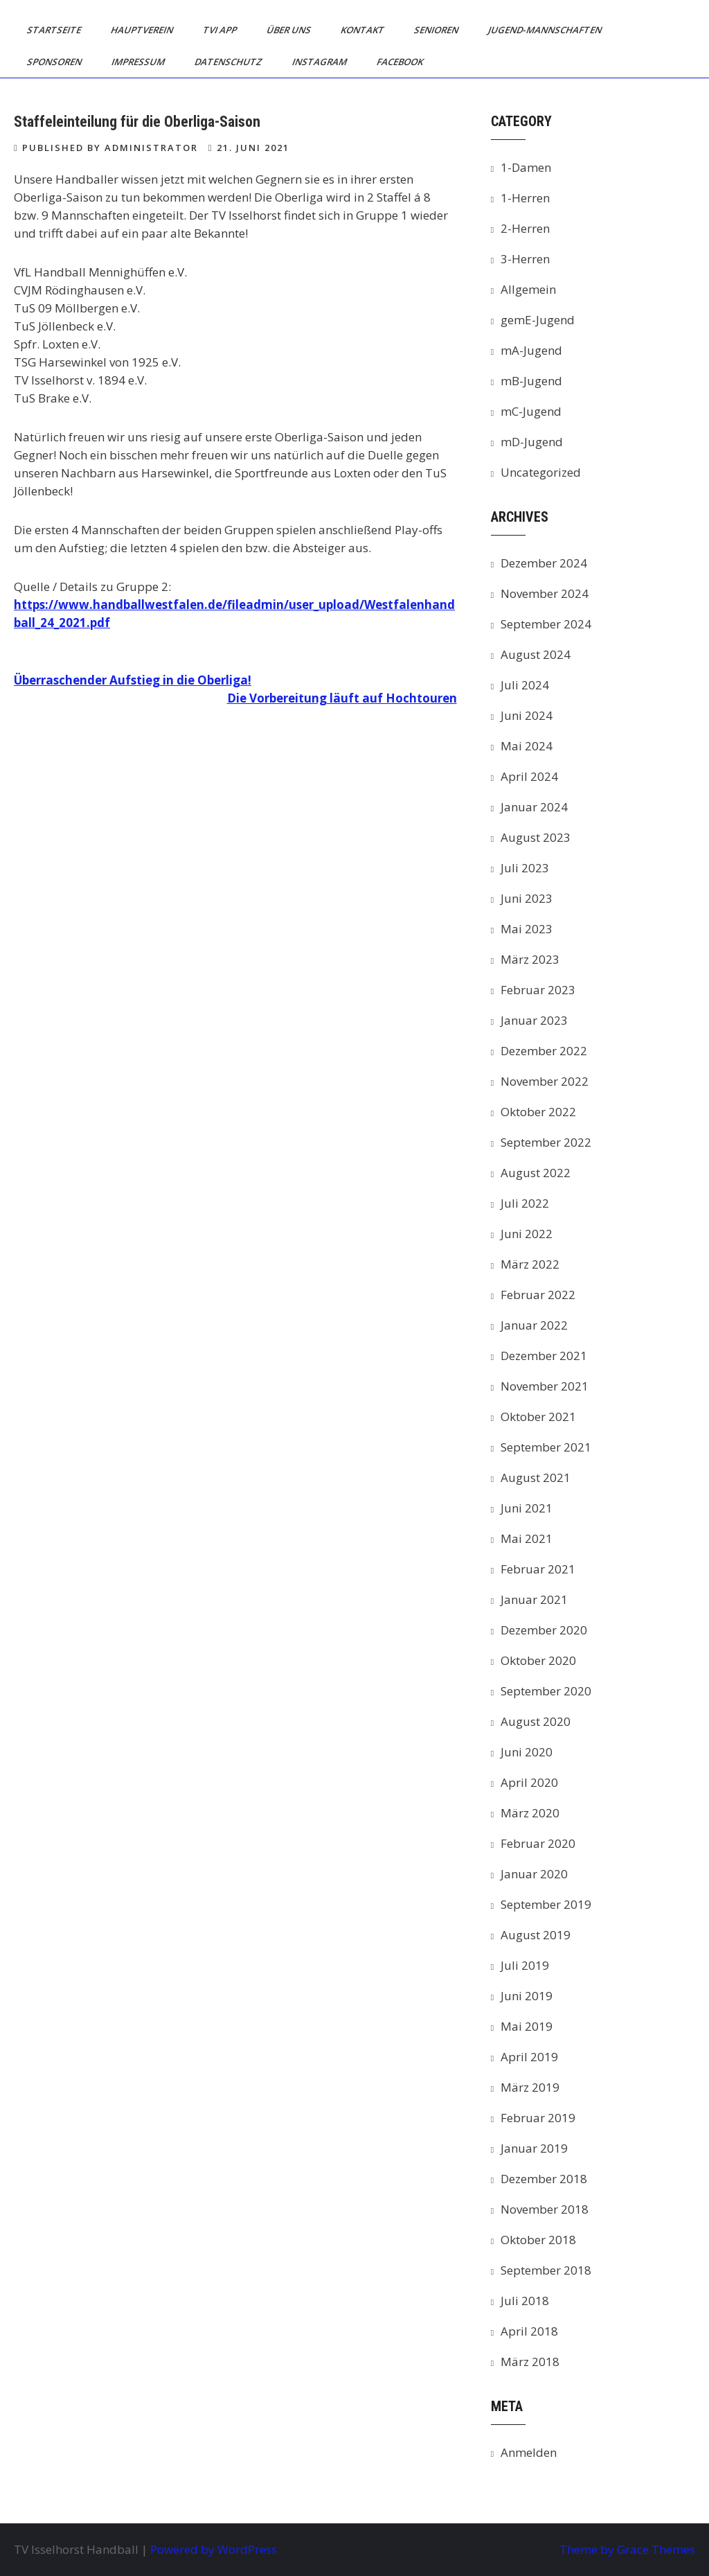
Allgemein (528, 289)
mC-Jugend (531, 411)
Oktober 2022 (538, 1112)
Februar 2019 (538, 2118)
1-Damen (526, 167)
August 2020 (536, 1721)
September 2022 (546, 1142)
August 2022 (536, 1173)
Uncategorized (541, 472)
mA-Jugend (531, 350)
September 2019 (546, 1904)
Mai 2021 (527, 1538)
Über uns (289, 30)
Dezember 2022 (544, 1051)
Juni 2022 (527, 1234)
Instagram (320, 61)
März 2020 (530, 1813)
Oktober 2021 (538, 1416)
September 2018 (546, 2270)
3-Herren (525, 259)
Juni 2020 (527, 1752)
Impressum (139, 61)
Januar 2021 (534, 1599)
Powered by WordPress (213, 2549)
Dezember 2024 (544, 563)
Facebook (401, 61)
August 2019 (536, 1935)
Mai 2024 (527, 746)
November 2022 (545, 1081)
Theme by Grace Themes (627, 2549)
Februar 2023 (538, 990)
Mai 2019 (527, 2026)
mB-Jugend (531, 381)
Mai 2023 (527, 929)
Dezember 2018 (544, 2179)
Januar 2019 (534, 2148)
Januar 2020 (534, 1874)
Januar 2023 (534, 1020)
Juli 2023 (525, 868)
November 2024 (545, 593)
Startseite (55, 30)
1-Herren (525, 198)
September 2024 (546, 624)
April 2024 (529, 776)
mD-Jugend (532, 442)
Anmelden (529, 2452)
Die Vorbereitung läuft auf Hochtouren (342, 698)
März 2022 (530, 1264)
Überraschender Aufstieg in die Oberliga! (132, 680)
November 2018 (545, 2209)
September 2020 (546, 1691)
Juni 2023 (527, 898)
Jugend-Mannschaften (546, 30)
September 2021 (546, 1447)
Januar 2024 (534, 807)
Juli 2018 (525, 2301)
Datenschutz (229, 61)
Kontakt (363, 30)
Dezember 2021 (544, 1356)
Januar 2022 (534, 1325)
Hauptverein (143, 30)
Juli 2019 (525, 1965)
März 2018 (530, 2362)
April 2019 (529, 2057)
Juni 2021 (527, 1508)
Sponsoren (55, 61)
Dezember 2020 (544, 1630)
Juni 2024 (527, 715)
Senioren (437, 30)
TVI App (220, 30)
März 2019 (530, 2087)
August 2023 (536, 837)
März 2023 (530, 959)
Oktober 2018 (538, 2240)
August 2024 (536, 654)
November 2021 (545, 1386)
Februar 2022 (538, 1295)
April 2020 (529, 1782)
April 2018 (529, 2331)
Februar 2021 (538, 1569)
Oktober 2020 (538, 1660)
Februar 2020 (538, 1843)
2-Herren (525, 228)
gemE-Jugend (538, 320)
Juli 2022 (525, 1203)
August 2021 (536, 1477)
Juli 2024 (525, 685)
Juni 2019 (527, 1996)
